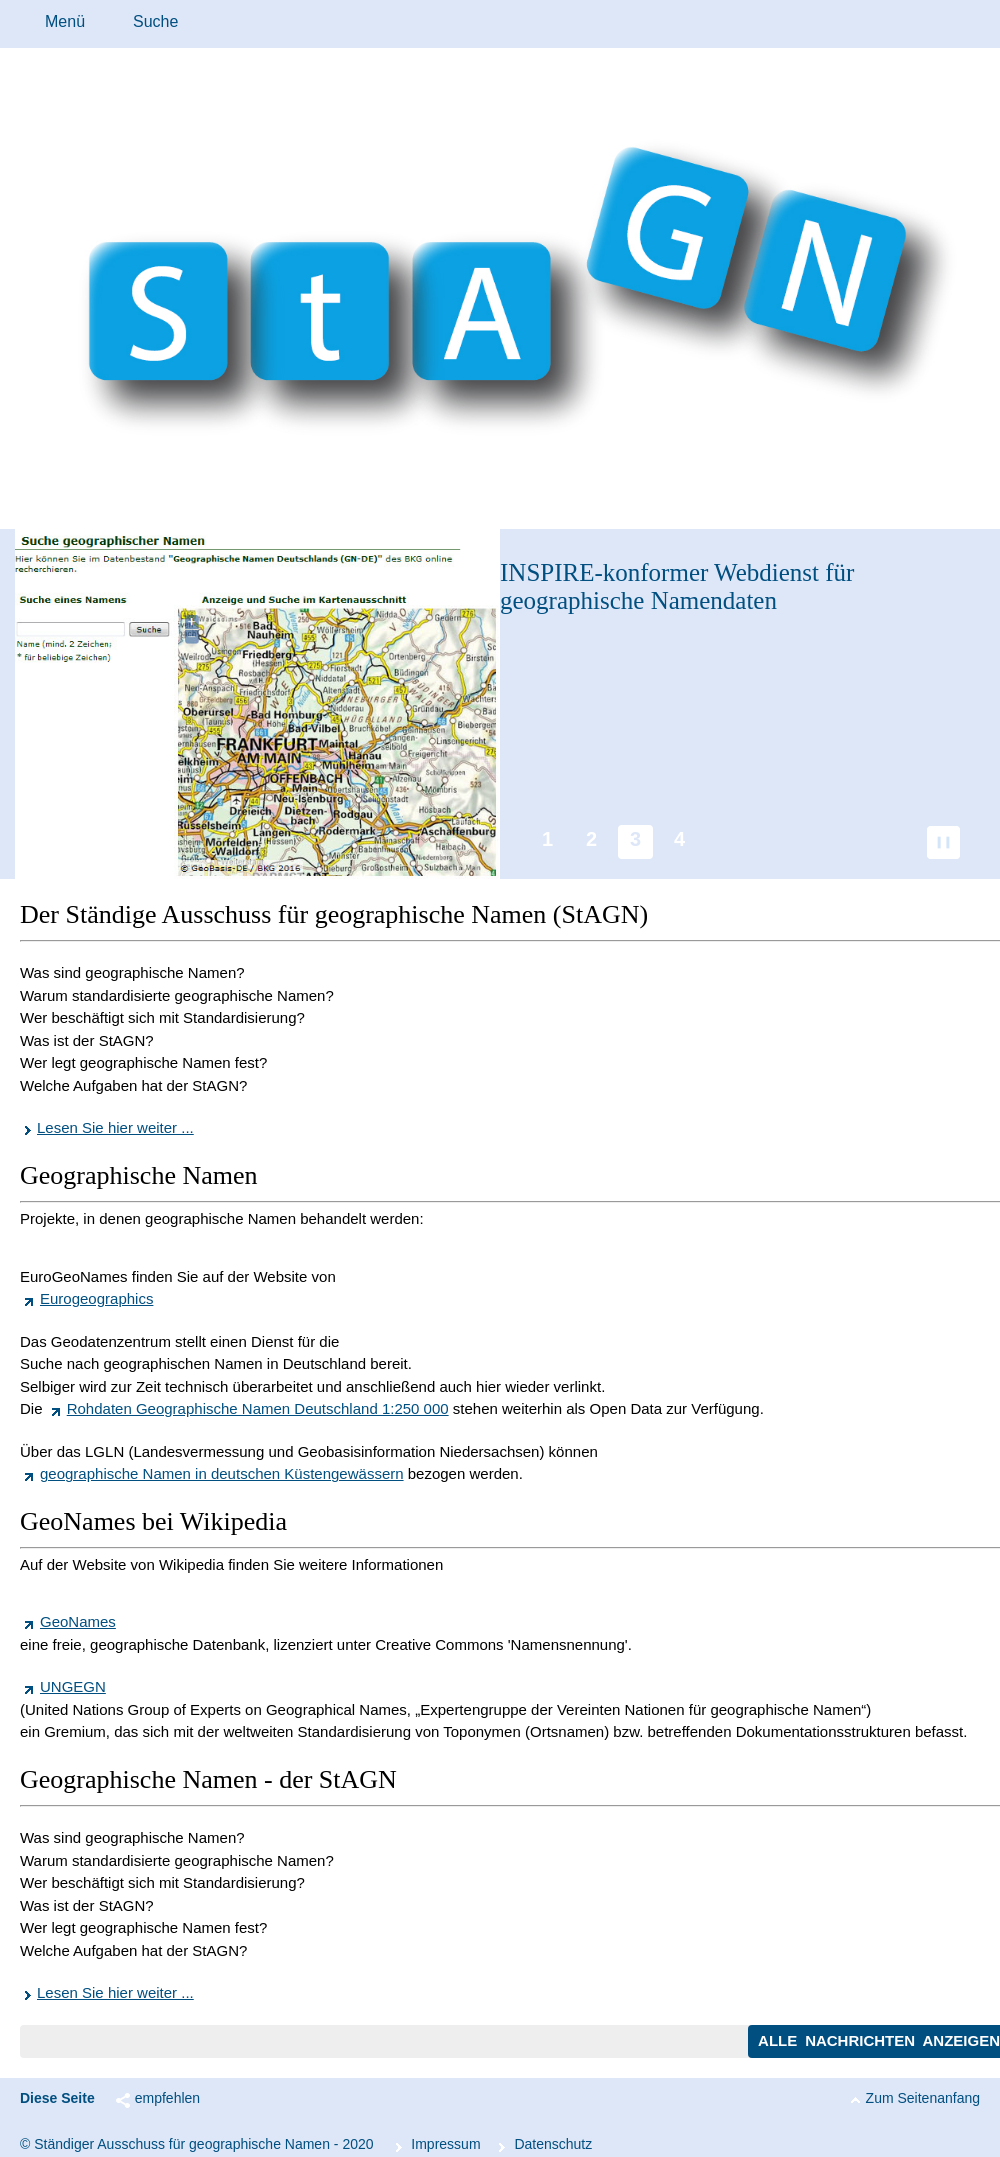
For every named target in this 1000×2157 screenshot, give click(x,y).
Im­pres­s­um (445, 2144)
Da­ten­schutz (553, 2144)
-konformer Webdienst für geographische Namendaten (677, 586)
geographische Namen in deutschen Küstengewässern (222, 1473)
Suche (155, 21)
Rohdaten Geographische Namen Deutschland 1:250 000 (258, 1408)
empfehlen (167, 2098)
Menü (65, 21)
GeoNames (78, 1621)
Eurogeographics (96, 1298)
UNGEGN (73, 1686)
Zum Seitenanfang (923, 2098)
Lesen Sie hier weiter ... (115, 1127)
